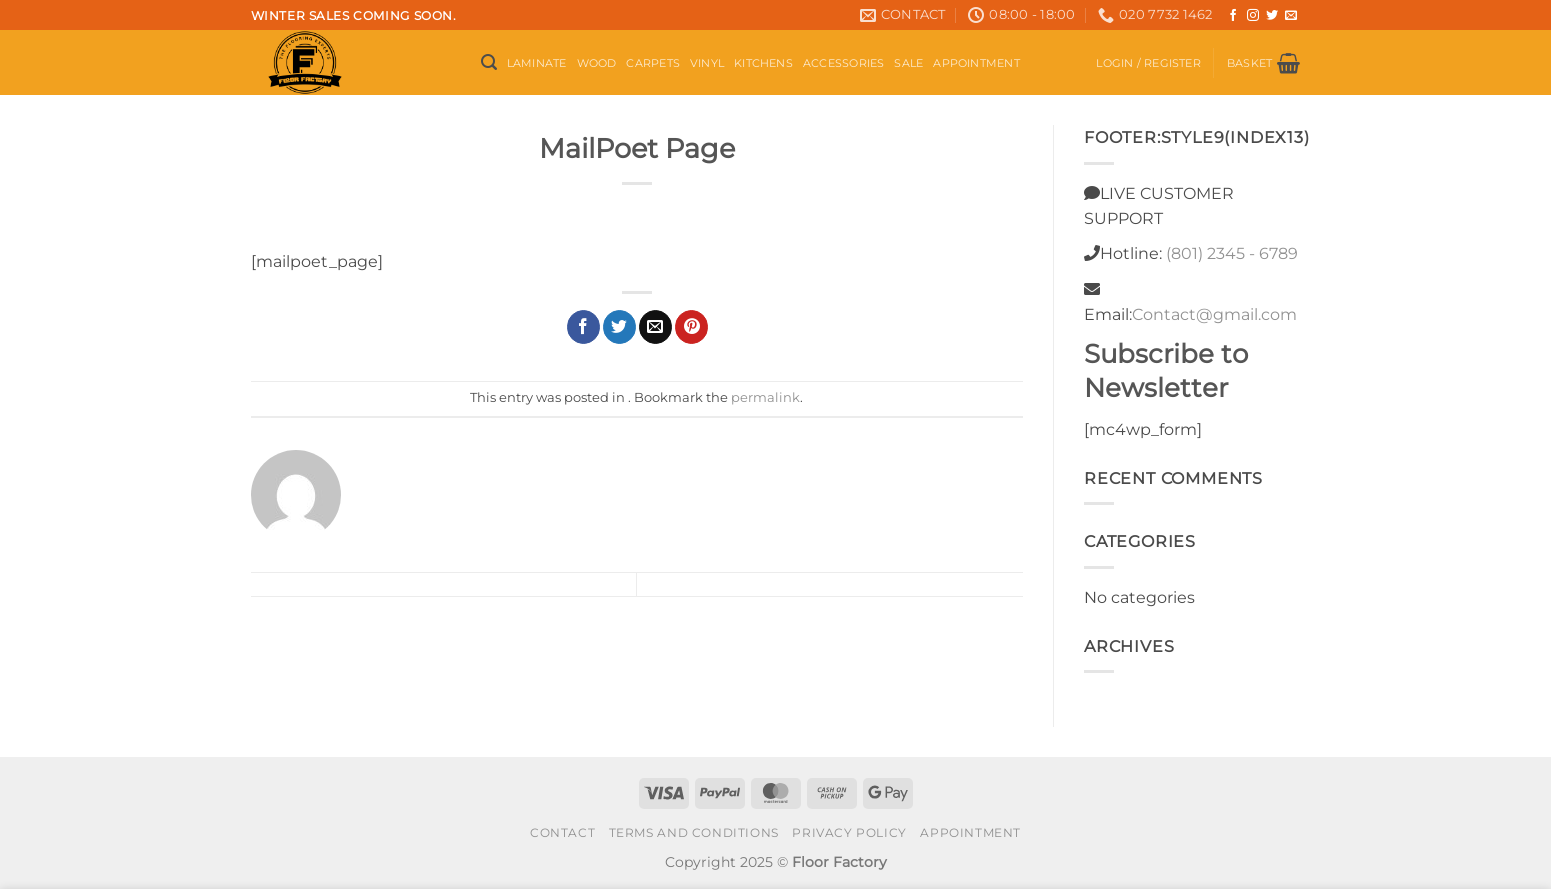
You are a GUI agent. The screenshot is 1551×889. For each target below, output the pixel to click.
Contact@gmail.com (1214, 314)
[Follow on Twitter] (1272, 16)
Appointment (976, 63)
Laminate (537, 63)
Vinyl (707, 63)
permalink (765, 397)
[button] (489, 62)
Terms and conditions (694, 832)
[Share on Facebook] (583, 327)
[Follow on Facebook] (1233, 16)
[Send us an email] (1291, 16)
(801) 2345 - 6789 (1232, 253)
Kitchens (763, 63)
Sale (908, 63)
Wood (597, 63)
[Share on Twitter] (619, 327)
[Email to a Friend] (655, 327)
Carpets (653, 63)
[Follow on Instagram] (1253, 16)
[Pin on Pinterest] (691, 327)
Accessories (843, 63)
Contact (562, 832)
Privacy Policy (849, 832)
